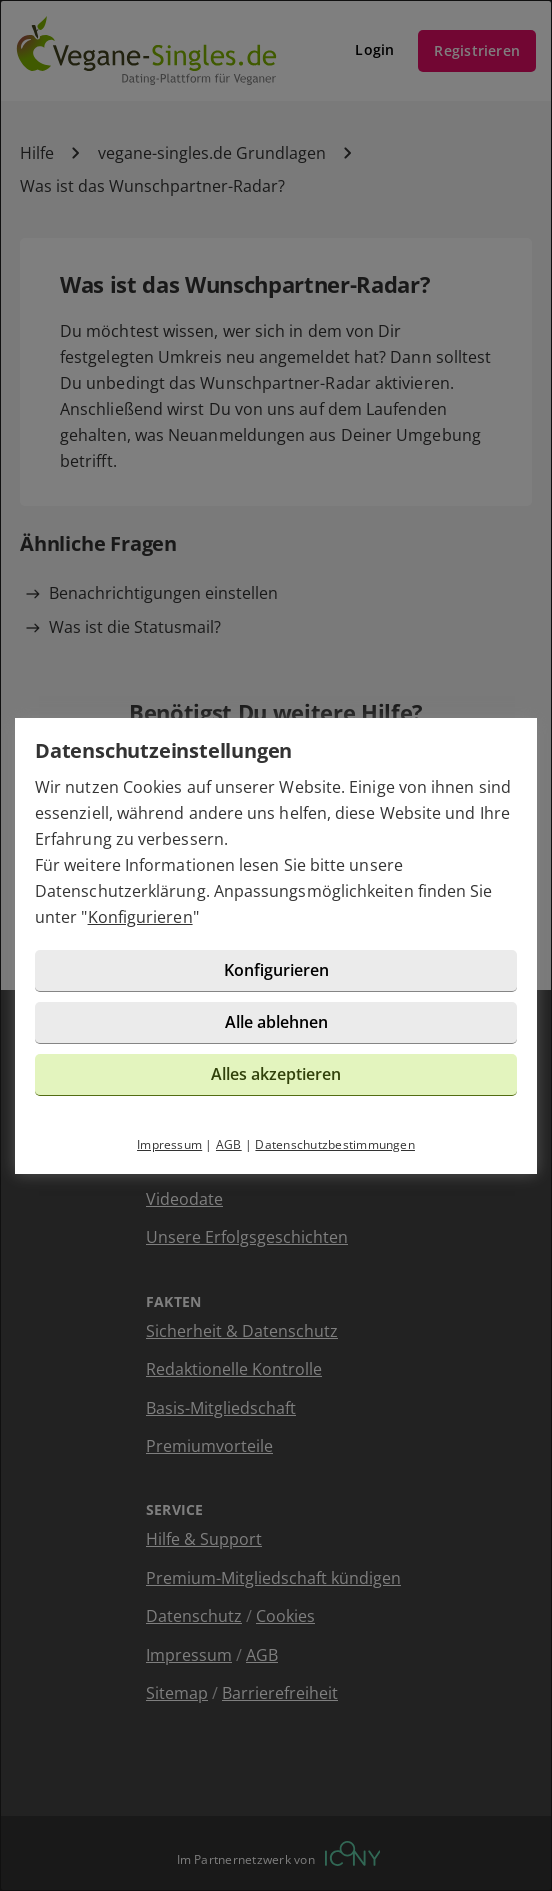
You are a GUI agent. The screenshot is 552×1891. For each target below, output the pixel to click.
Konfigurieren (140, 917)
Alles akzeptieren (276, 1074)
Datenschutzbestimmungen (335, 1144)
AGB (229, 1144)
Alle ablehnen (276, 1022)
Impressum (169, 1144)
